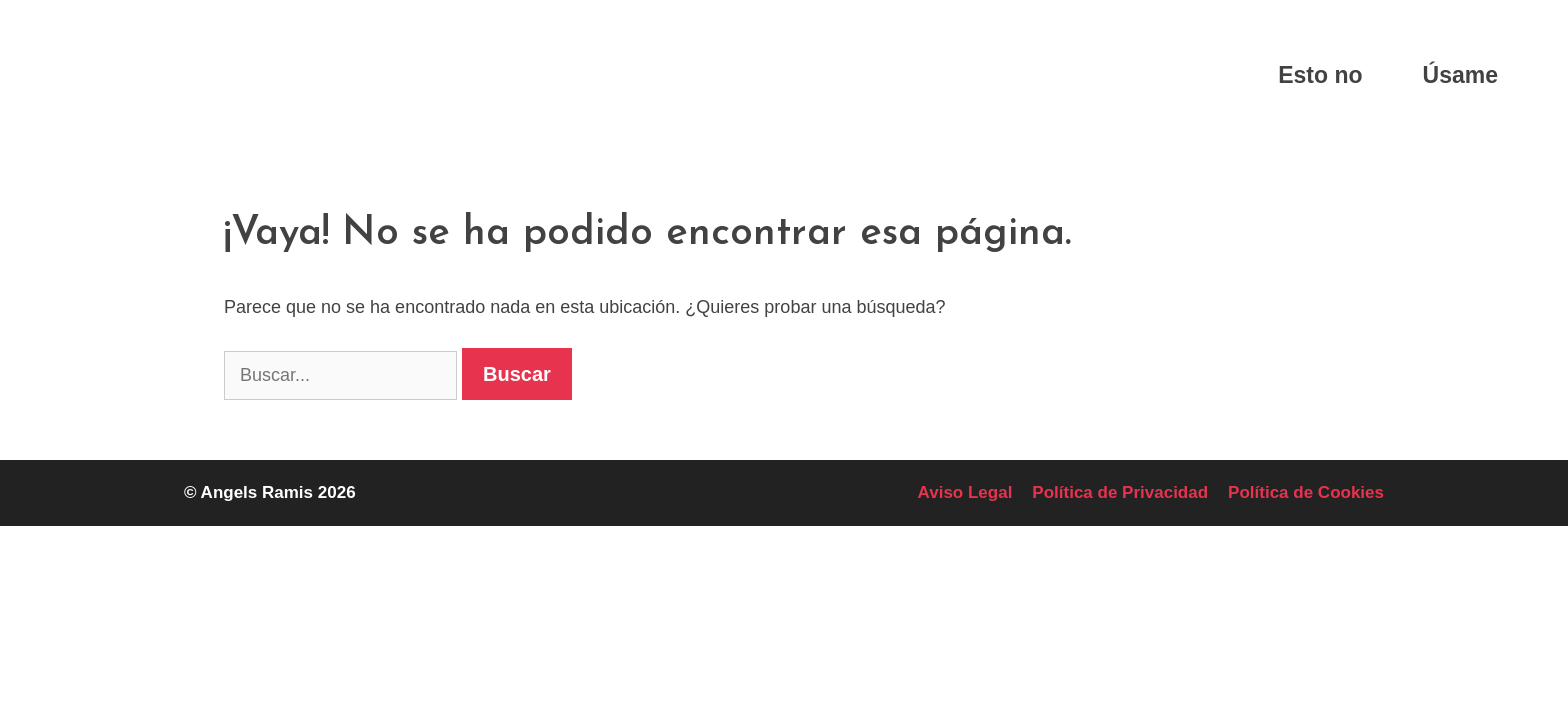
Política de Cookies (1306, 492)
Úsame (1460, 75)
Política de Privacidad (1120, 492)
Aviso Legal (965, 492)
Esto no (1320, 75)
